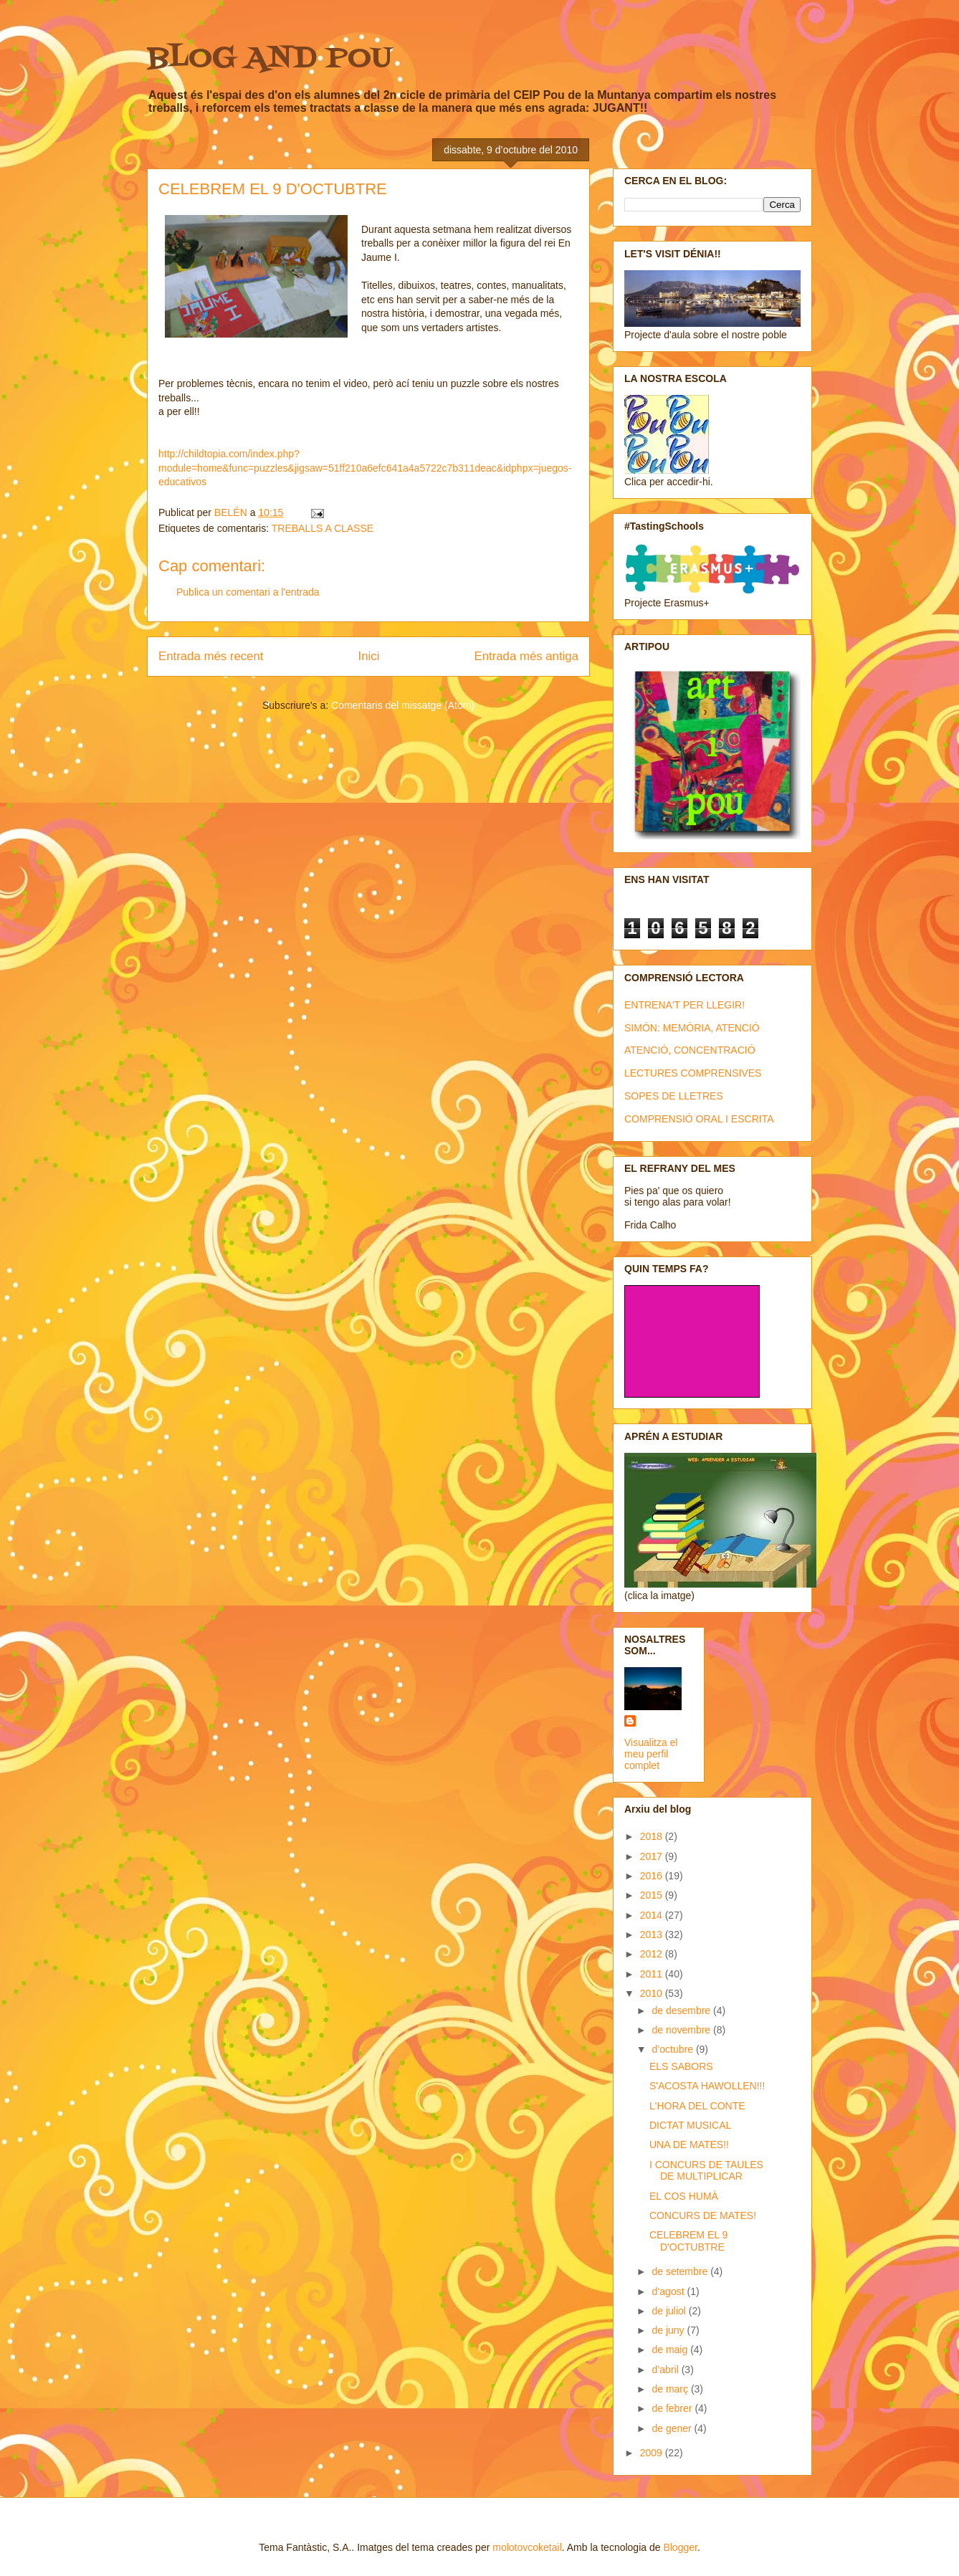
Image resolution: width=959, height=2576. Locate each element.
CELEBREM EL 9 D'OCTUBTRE (688, 2241)
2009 (652, 2452)
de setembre (681, 2271)
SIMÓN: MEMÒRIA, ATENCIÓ (692, 1028)
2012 (652, 1954)
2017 (652, 1856)
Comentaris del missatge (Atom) (402, 705)
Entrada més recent (210, 656)
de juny (669, 2330)
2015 (652, 1895)
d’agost (669, 2291)
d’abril (666, 2369)
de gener (673, 2428)
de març (671, 2389)
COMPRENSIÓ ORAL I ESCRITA (698, 1119)
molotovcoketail (527, 2547)
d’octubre (673, 2049)
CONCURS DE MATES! (702, 2215)
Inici (369, 656)
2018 (652, 1836)
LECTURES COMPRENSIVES (692, 1073)
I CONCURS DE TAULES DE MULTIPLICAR (706, 2171)
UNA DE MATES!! (689, 2144)
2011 (652, 1974)
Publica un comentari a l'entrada (248, 592)
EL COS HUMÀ (683, 2196)
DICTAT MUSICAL (690, 2125)
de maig (671, 2349)
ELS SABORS (681, 2066)
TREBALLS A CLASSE (322, 528)
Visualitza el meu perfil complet (650, 1754)
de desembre (682, 2010)
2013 (652, 1934)
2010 (652, 1993)
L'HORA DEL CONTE (697, 2106)
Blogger (680, 2547)
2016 (652, 1875)
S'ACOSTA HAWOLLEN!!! (707, 2085)
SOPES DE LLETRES (673, 1096)
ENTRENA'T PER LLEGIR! (684, 1005)
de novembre (682, 2030)
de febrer (673, 2408)
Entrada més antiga (526, 656)
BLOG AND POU (269, 59)
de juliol (670, 2311)
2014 (652, 1915)
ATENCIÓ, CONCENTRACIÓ (689, 1050)
